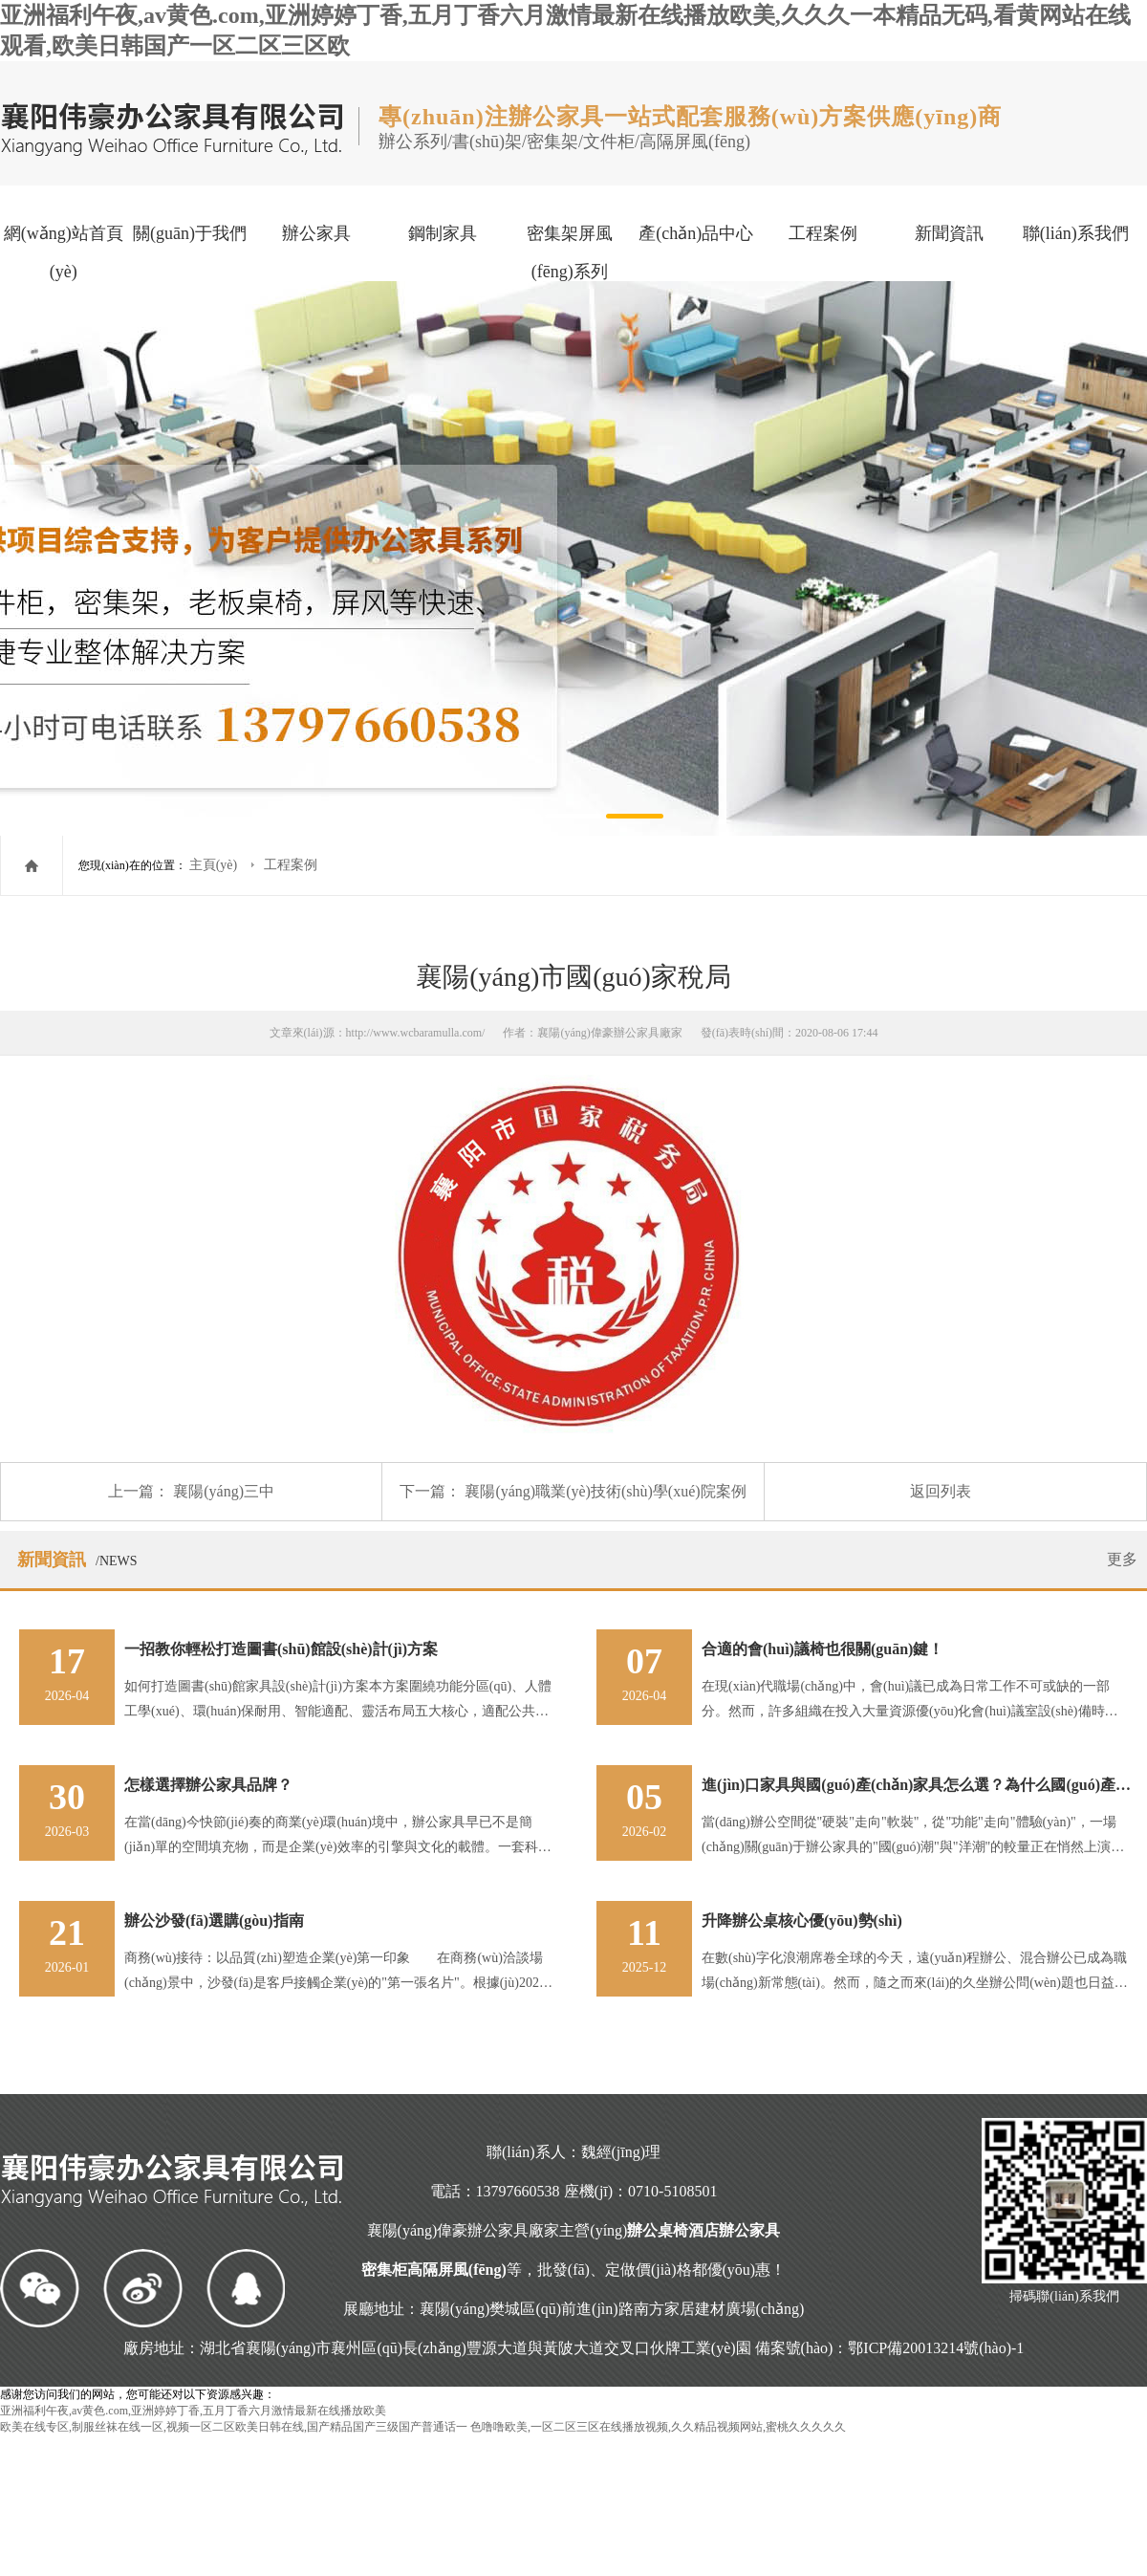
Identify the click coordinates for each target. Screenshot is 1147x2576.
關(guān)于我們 (190, 233)
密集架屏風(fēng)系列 (570, 252)
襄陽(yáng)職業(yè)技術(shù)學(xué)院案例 (605, 1491)
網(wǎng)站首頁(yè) (63, 252)
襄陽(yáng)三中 (223, 1491)
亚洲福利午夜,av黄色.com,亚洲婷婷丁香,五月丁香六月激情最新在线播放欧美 (193, 2410)
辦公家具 (316, 233)
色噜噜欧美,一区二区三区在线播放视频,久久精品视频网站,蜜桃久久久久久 (658, 2427)
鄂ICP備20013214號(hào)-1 (936, 2348)
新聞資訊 (949, 233)
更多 (1122, 1559)
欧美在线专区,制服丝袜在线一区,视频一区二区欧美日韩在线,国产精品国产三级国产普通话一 (233, 2427)
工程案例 (823, 233)
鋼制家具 (442, 233)
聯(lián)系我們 (1076, 233)
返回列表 (940, 1491)
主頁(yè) (215, 865)
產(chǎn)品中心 (695, 233)
